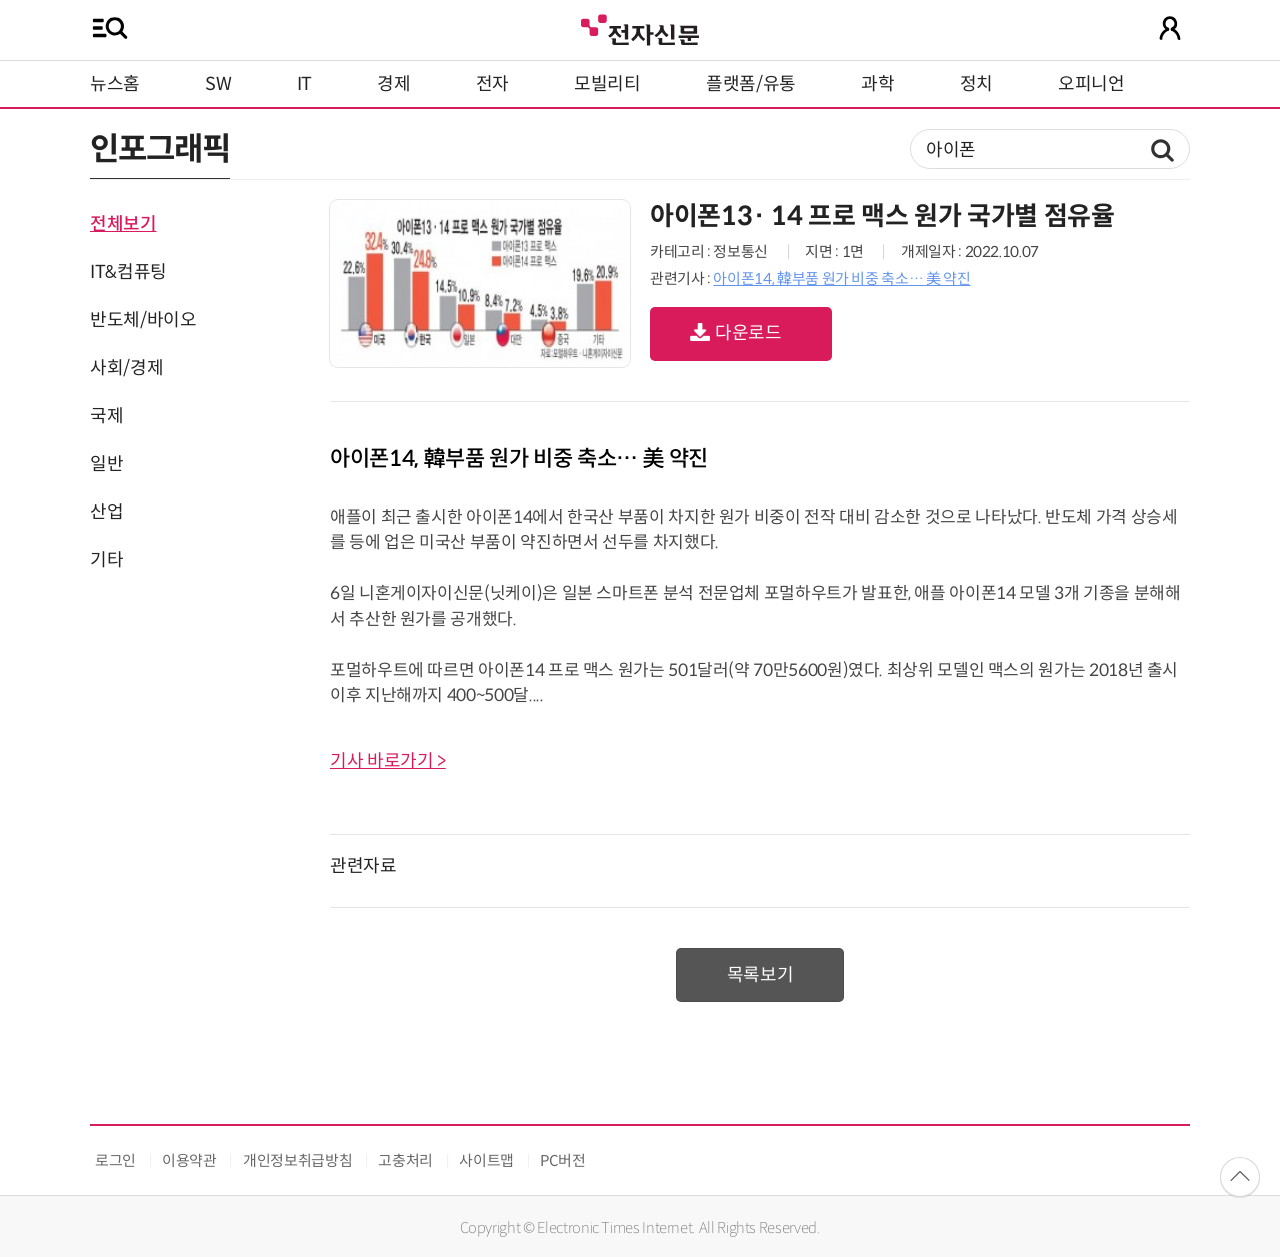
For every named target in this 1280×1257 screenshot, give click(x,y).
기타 (106, 560)
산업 (106, 512)
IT (304, 84)
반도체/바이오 (143, 320)
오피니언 (1091, 84)
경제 (393, 84)
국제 (106, 416)
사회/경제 (126, 368)
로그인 (115, 1160)
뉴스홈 (115, 84)
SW (218, 84)
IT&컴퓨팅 (128, 272)
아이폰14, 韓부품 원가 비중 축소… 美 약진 (841, 278)
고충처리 (405, 1160)
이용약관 (189, 1160)
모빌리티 (607, 84)
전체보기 (123, 224)
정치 (976, 84)
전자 (492, 84)
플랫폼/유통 (751, 84)
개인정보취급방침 (297, 1160)
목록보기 (760, 975)
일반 (106, 464)
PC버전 (563, 1160)
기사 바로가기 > (388, 761)
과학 (877, 84)
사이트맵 (486, 1160)
